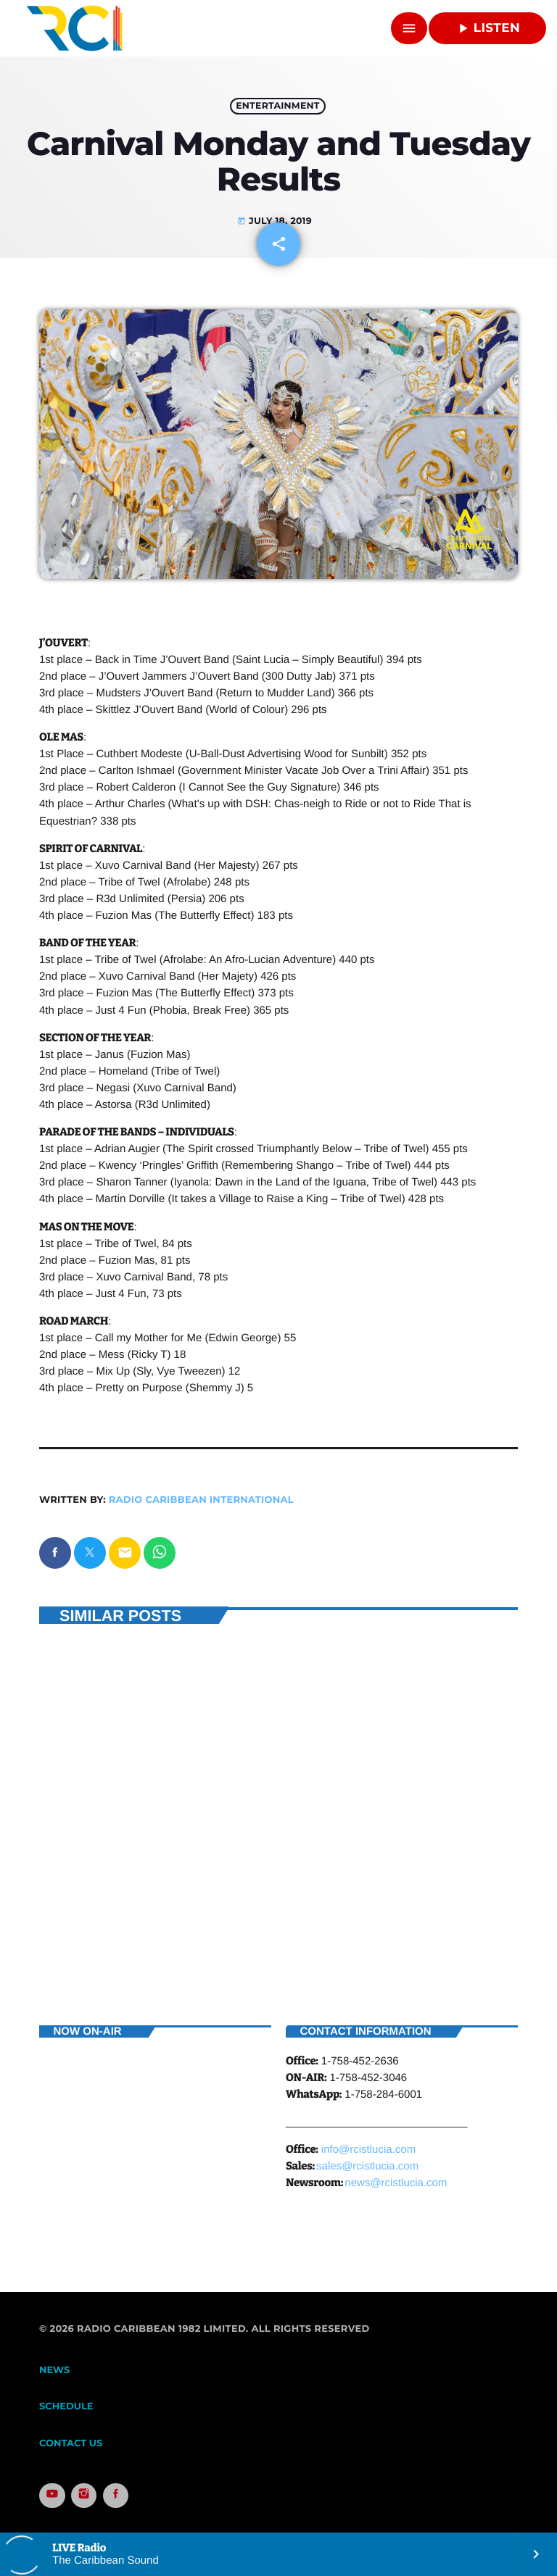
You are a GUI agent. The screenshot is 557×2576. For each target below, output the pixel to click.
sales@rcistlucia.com (367, 2166)
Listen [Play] (487, 28)
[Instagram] (84, 2495)
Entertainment (278, 106)
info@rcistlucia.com (368, 2149)
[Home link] (74, 28)
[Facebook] (116, 2495)
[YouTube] (52, 2495)
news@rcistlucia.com (395, 2183)
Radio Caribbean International (201, 1500)
